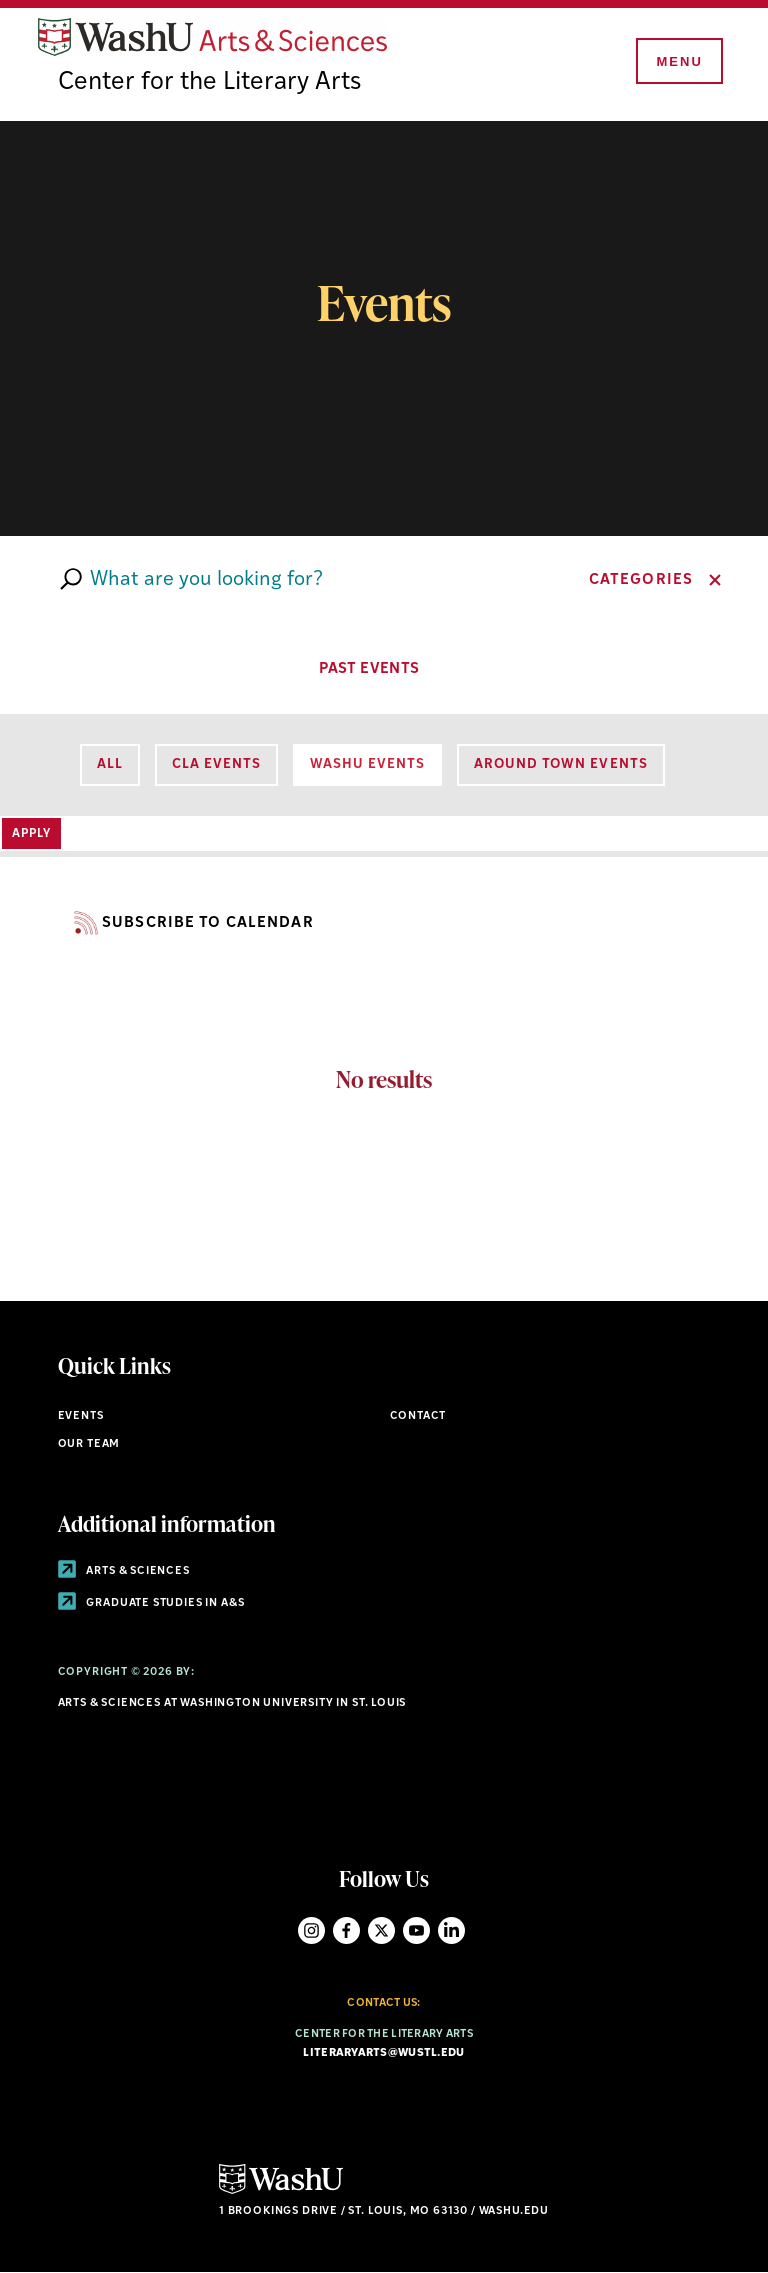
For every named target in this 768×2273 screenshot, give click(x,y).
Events (81, 1416)
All (110, 764)
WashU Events (367, 764)
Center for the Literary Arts (209, 82)
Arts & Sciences (124, 1571)
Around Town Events (560, 764)
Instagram (311, 1930)
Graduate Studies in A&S (151, 1603)
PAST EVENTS (384, 667)
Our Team (89, 1444)
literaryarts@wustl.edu (383, 2053)
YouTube (416, 1930)
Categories (641, 580)
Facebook (346, 1930)
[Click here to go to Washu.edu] (281, 2191)
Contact (418, 1416)
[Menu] (678, 62)
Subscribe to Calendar (186, 923)
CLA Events (216, 764)
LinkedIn (451, 1930)
